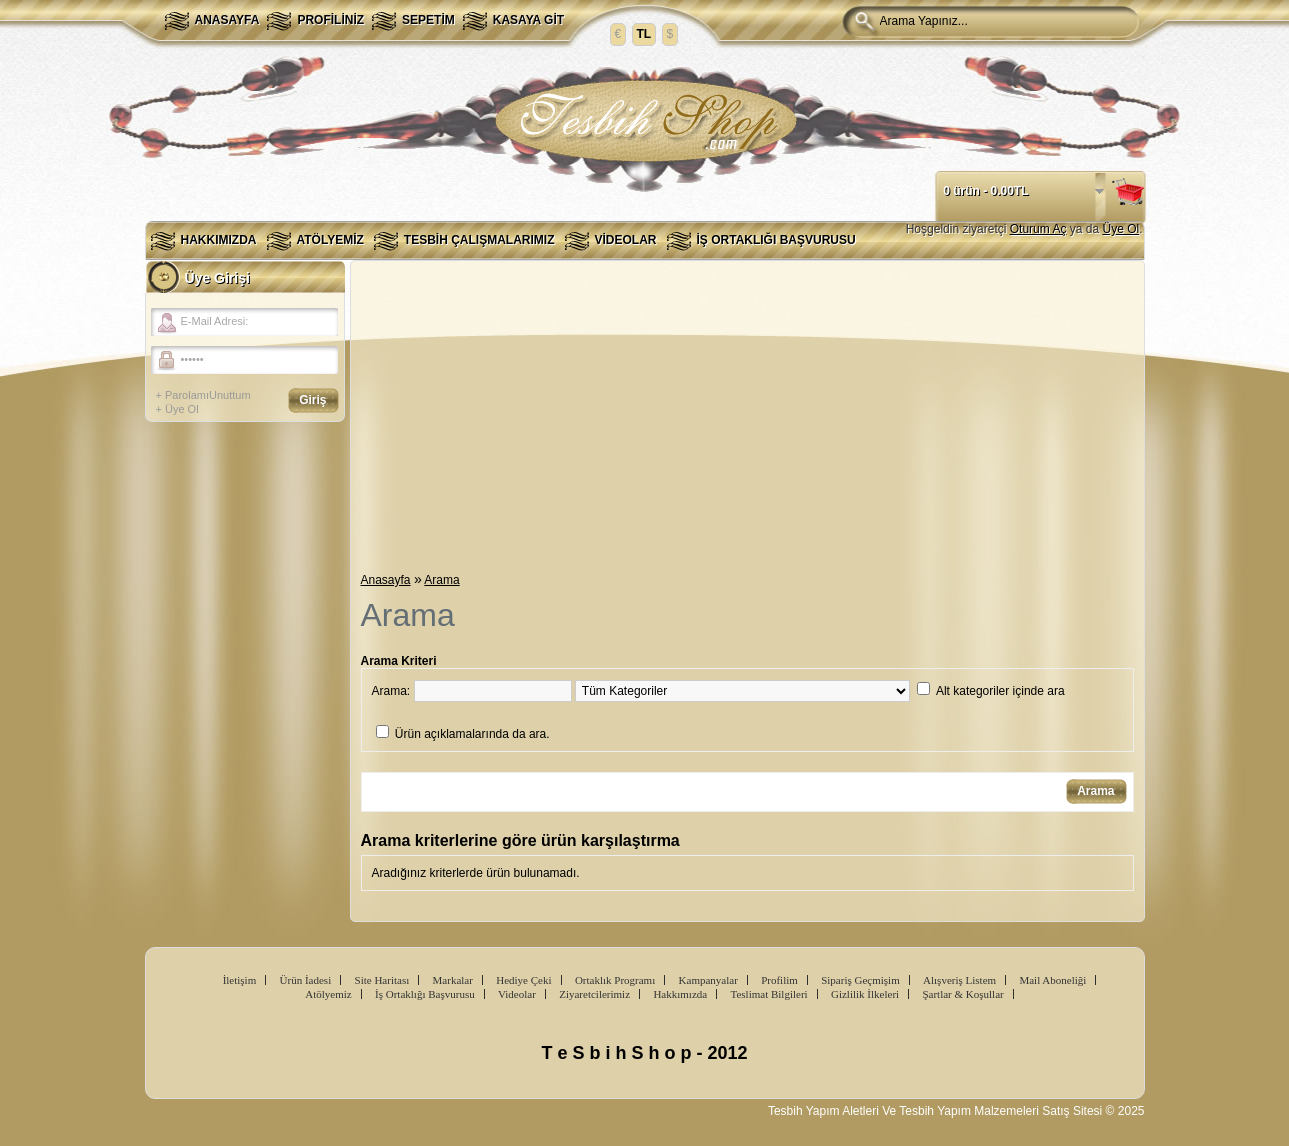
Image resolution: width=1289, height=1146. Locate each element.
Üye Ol (1120, 229)
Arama (441, 580)
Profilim (779, 980)
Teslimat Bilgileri (769, 994)
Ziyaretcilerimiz (594, 994)
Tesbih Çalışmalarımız (479, 240)
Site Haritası (382, 980)
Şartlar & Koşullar (962, 994)
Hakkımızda (219, 240)
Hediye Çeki (523, 980)
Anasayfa (227, 20)
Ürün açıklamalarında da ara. (472, 734)
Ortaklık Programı (615, 980)
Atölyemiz (330, 240)
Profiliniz (330, 20)
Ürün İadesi (306, 980)
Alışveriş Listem (959, 980)
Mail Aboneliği (1052, 980)
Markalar (453, 980)
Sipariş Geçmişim (860, 980)
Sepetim (428, 20)
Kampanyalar (708, 980)
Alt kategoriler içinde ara (1000, 691)
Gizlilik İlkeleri (865, 994)
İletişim (240, 980)
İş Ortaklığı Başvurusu (776, 240)
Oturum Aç (1038, 229)
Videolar (626, 240)
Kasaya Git (528, 20)
